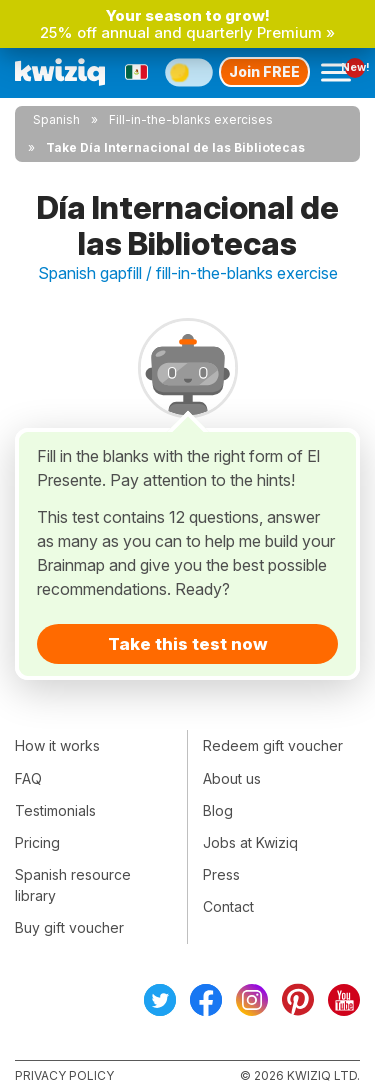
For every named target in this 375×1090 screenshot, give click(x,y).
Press (221, 874)
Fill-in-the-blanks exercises (191, 119)
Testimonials (55, 810)
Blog (218, 810)
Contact (228, 906)
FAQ (28, 778)
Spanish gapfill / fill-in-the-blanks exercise (188, 273)
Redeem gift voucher (273, 745)
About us (232, 778)
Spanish (56, 119)
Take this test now (188, 644)
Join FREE (264, 71)
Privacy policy (64, 1075)
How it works (57, 745)
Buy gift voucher (69, 927)
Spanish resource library (73, 885)
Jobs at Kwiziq (250, 842)
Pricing (37, 842)
